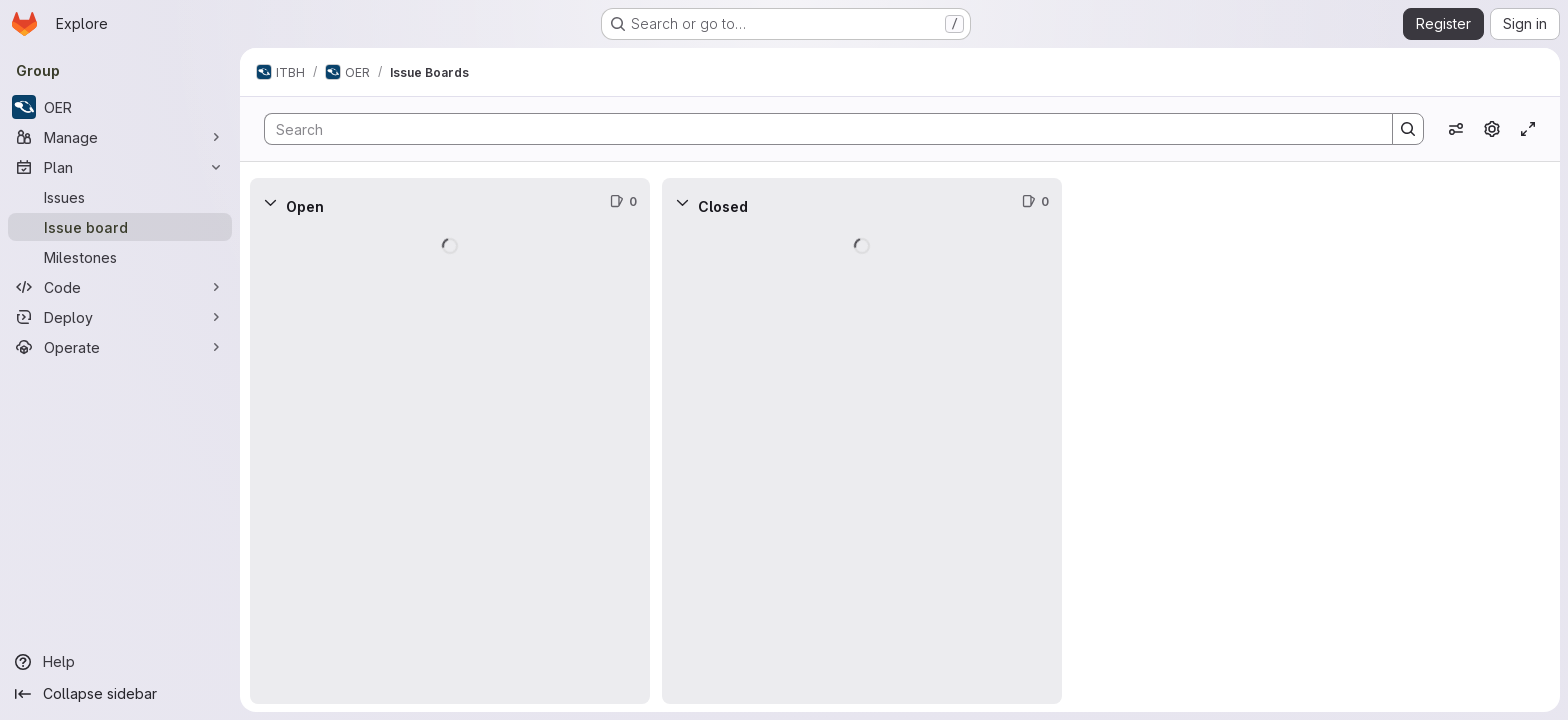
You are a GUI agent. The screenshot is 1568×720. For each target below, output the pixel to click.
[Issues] (120, 197)
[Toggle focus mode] (1528, 129)
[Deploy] (120, 317)
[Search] (818, 129)
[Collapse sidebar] (120, 694)
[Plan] (120, 167)
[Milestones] (120, 257)
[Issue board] (120, 227)
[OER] (120, 107)
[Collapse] (270, 202)
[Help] (120, 662)
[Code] (120, 287)
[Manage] (120, 137)
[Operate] (120, 347)
